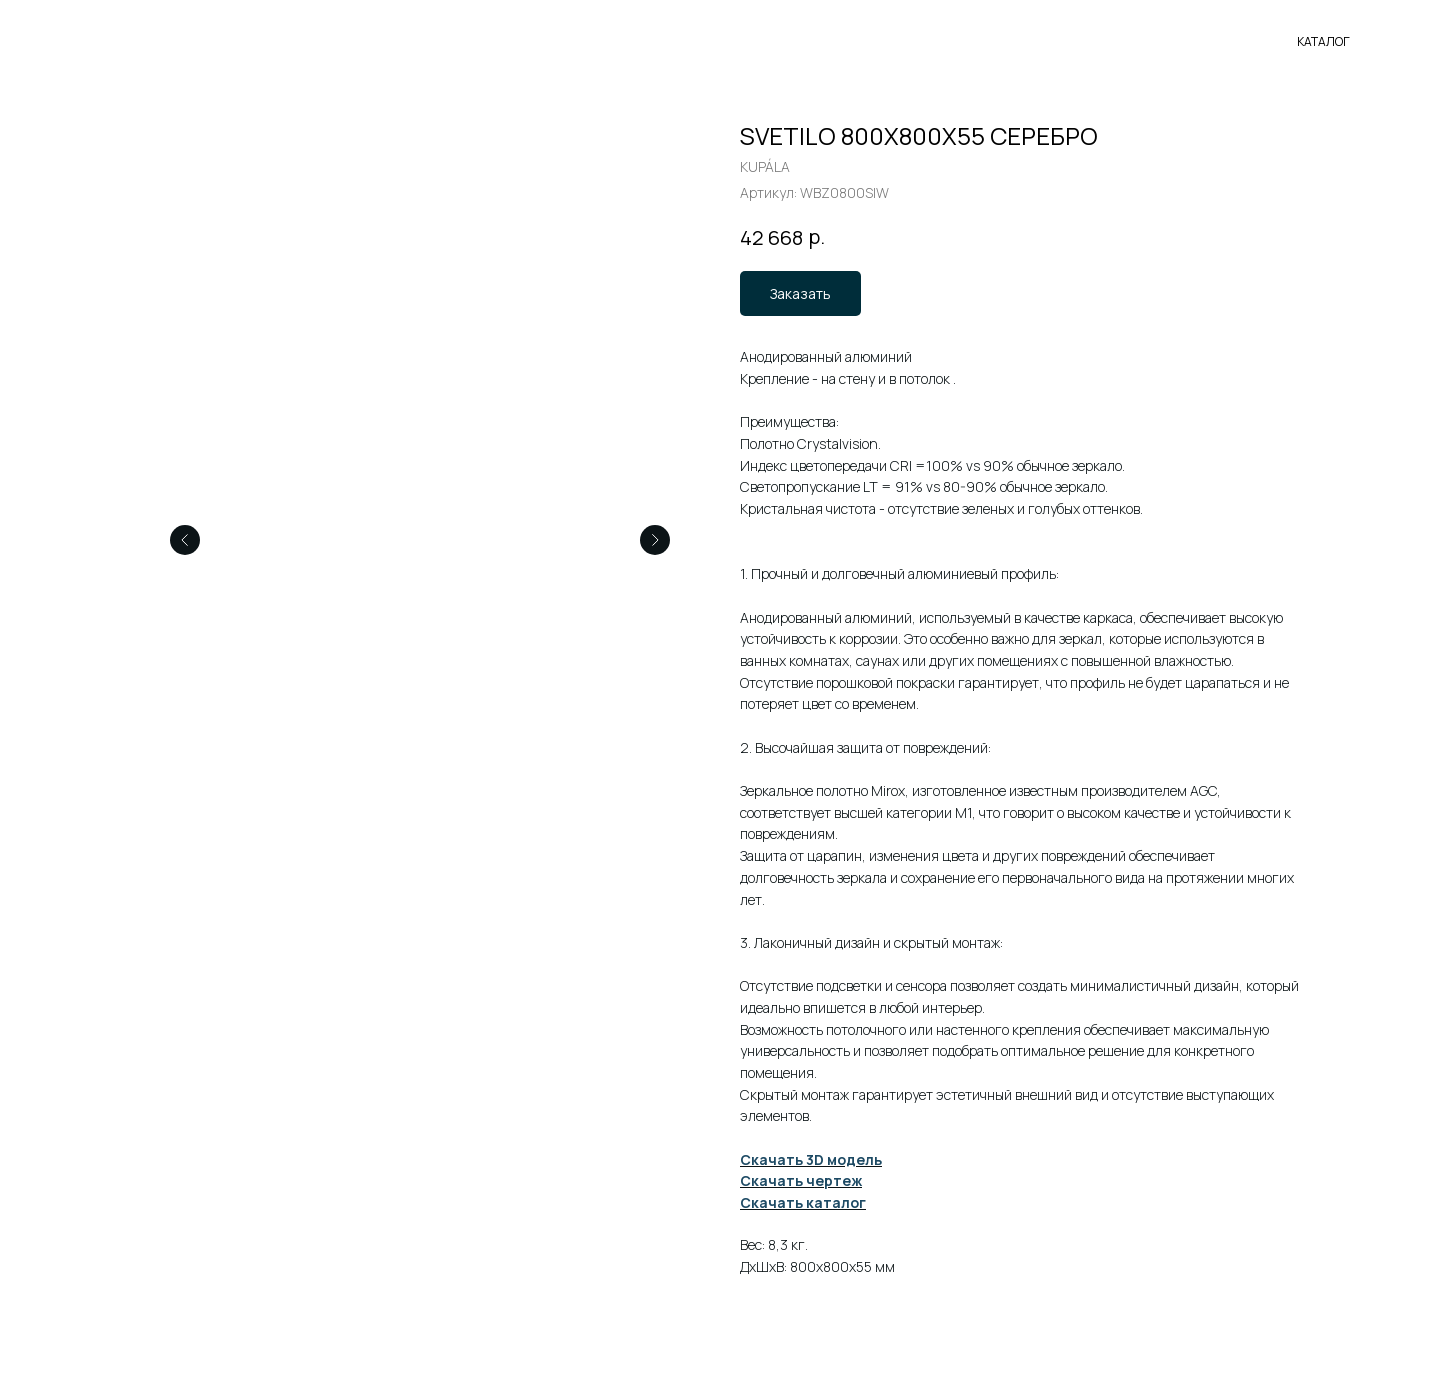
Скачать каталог (803, 1202)
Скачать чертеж (801, 1180)
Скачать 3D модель (811, 1159)
